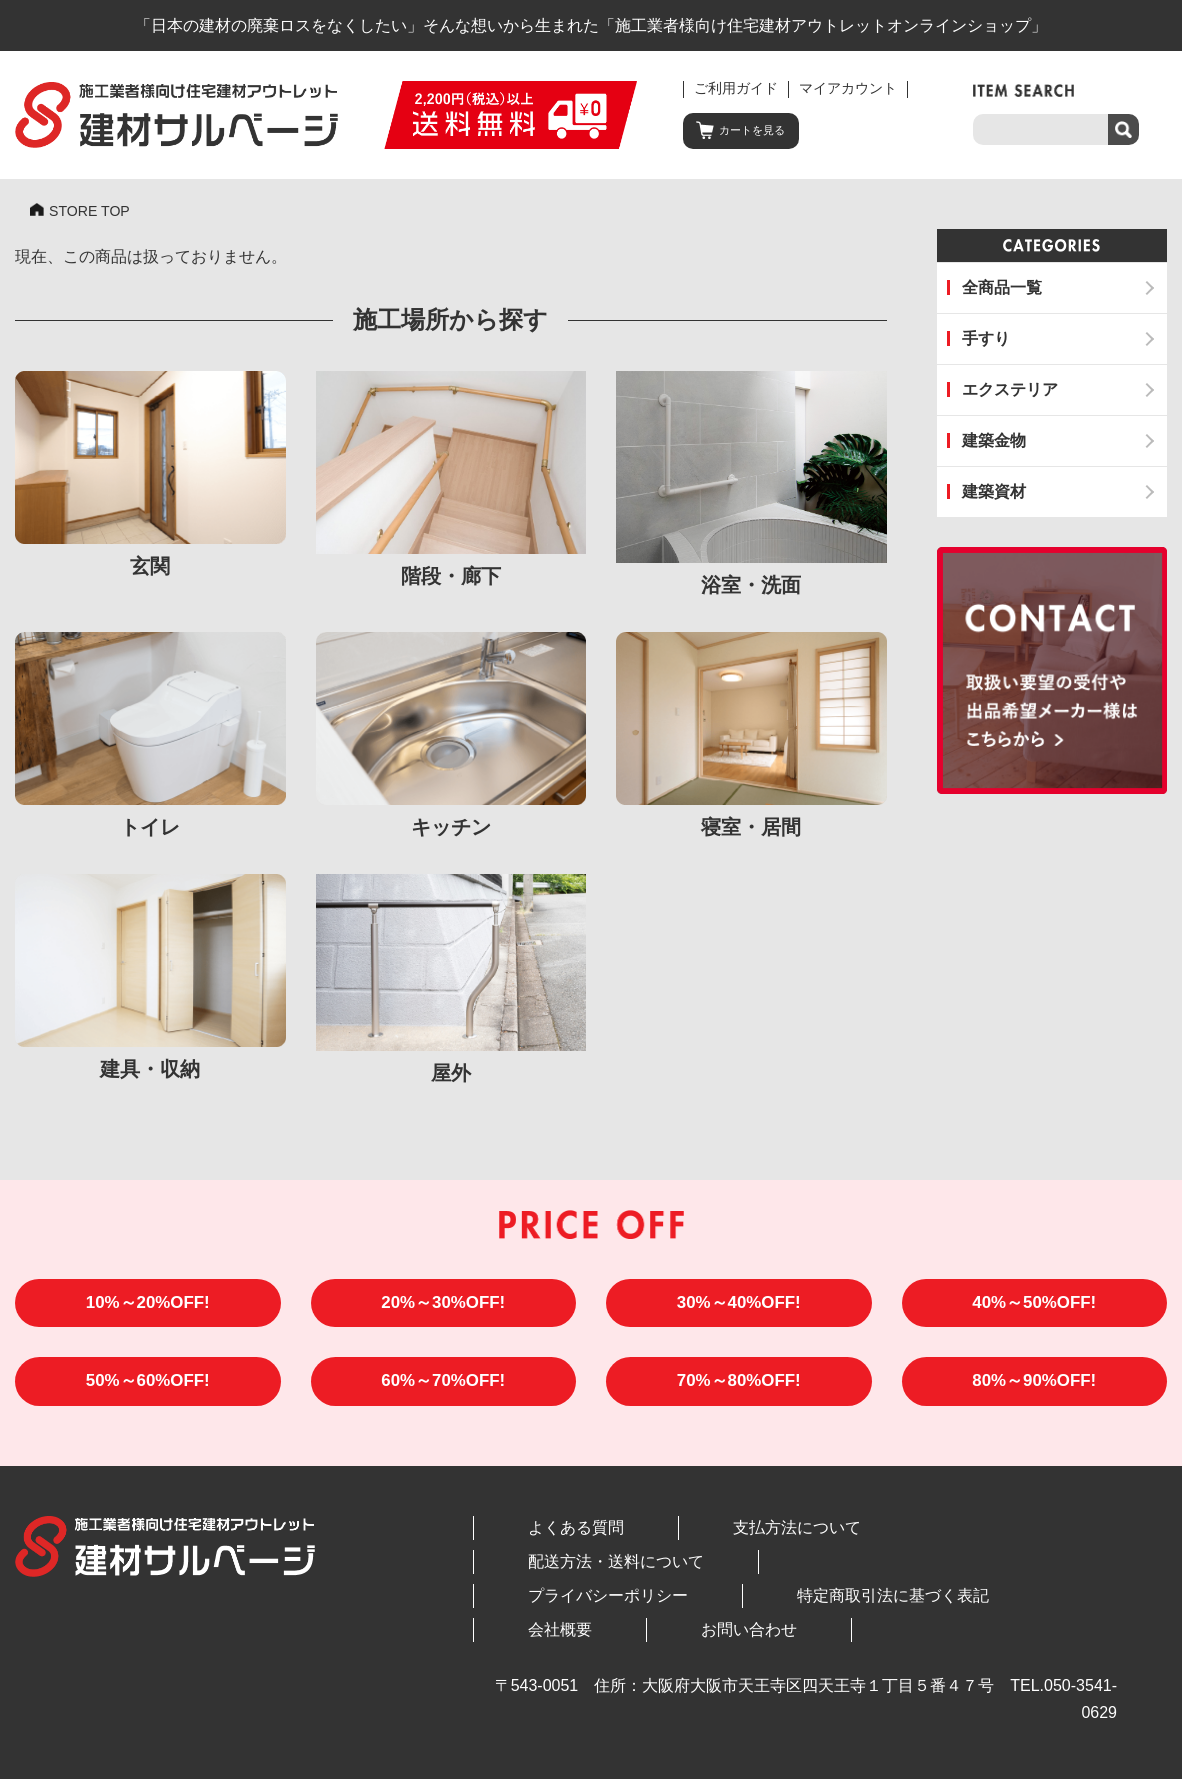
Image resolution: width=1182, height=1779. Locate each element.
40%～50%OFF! (1034, 1309)
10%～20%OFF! (147, 1309)
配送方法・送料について (863, 1541)
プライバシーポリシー (569, 1575)
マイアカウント (848, 88)
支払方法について (680, 1541)
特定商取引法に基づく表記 (776, 1575)
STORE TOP (95, 212)
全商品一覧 (1002, 287)
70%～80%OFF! (738, 1393)
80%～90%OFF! (1034, 1393)
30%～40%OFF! (738, 1309)
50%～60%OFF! (147, 1393)
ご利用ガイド (736, 88)
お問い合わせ (1046, 1575)
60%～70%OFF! (443, 1393)
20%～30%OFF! (443, 1309)
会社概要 (935, 1575)
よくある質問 (537, 1541)
